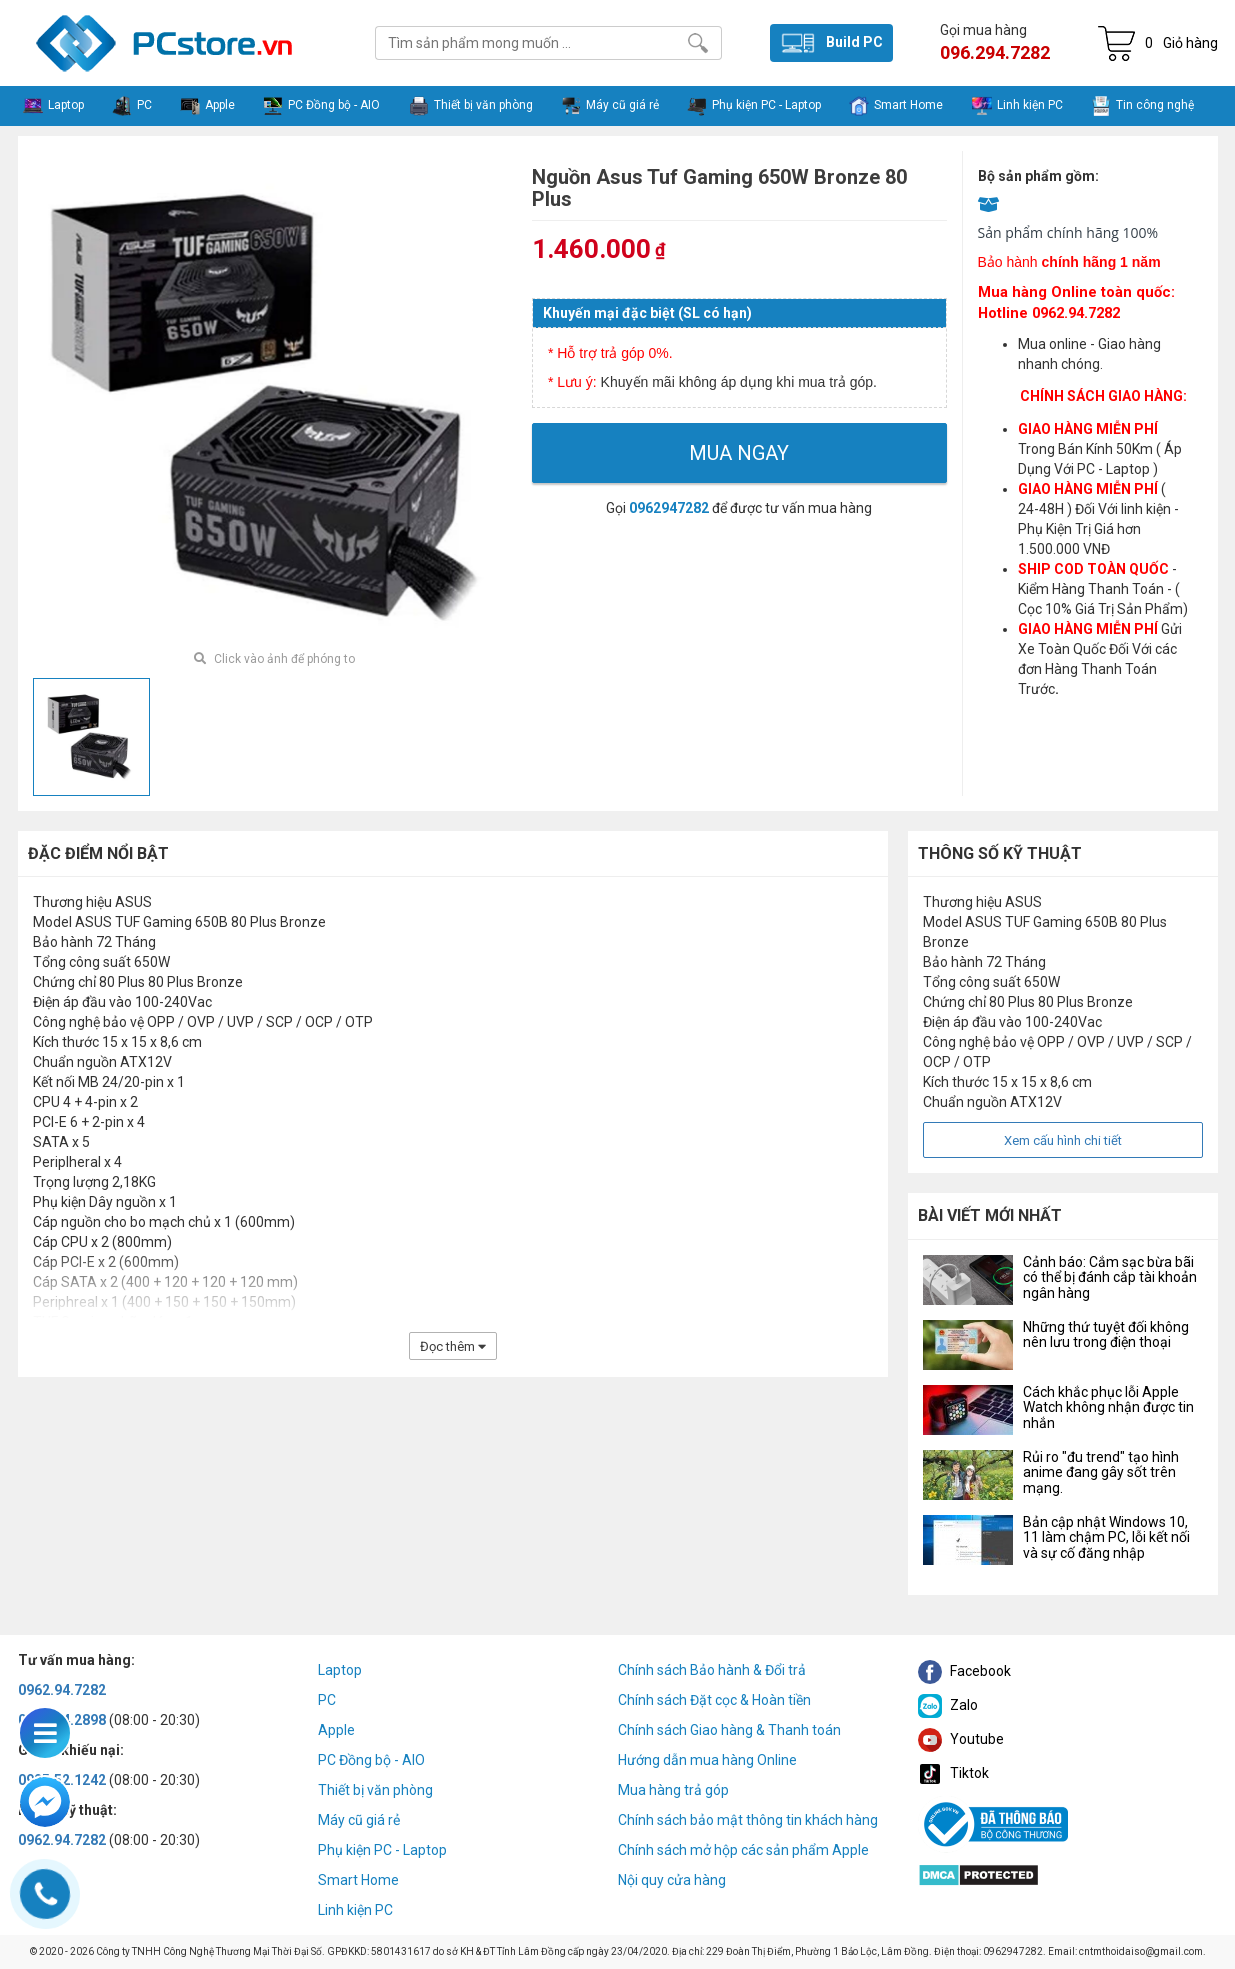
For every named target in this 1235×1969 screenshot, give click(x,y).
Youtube (961, 1739)
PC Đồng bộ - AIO (371, 1760)
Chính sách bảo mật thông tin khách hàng (748, 1820)
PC (327, 1700)
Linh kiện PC (355, 1910)
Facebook (964, 1671)
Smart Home (358, 1880)
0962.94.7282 (62, 1690)
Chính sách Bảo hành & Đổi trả (712, 1670)
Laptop (340, 1670)
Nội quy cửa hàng (672, 1880)
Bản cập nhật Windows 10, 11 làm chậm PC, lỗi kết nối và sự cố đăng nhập (1106, 1537)
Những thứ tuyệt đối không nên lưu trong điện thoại (1106, 1334)
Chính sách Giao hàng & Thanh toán (729, 1730)
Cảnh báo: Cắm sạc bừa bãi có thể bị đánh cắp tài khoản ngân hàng (1110, 1277)
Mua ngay (739, 453)
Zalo (948, 1705)
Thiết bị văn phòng (375, 1790)
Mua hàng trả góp (673, 1790)
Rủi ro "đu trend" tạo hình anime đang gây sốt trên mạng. (1101, 1472)
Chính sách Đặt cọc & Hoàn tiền (714, 1700)
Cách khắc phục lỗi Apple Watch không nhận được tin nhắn (1108, 1407)
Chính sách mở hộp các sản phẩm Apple (743, 1850)
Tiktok (953, 1773)
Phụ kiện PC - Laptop (382, 1850)
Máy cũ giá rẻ (359, 1820)
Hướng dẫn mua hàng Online (707, 1760)
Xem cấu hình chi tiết (1063, 1140)
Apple (336, 1730)
